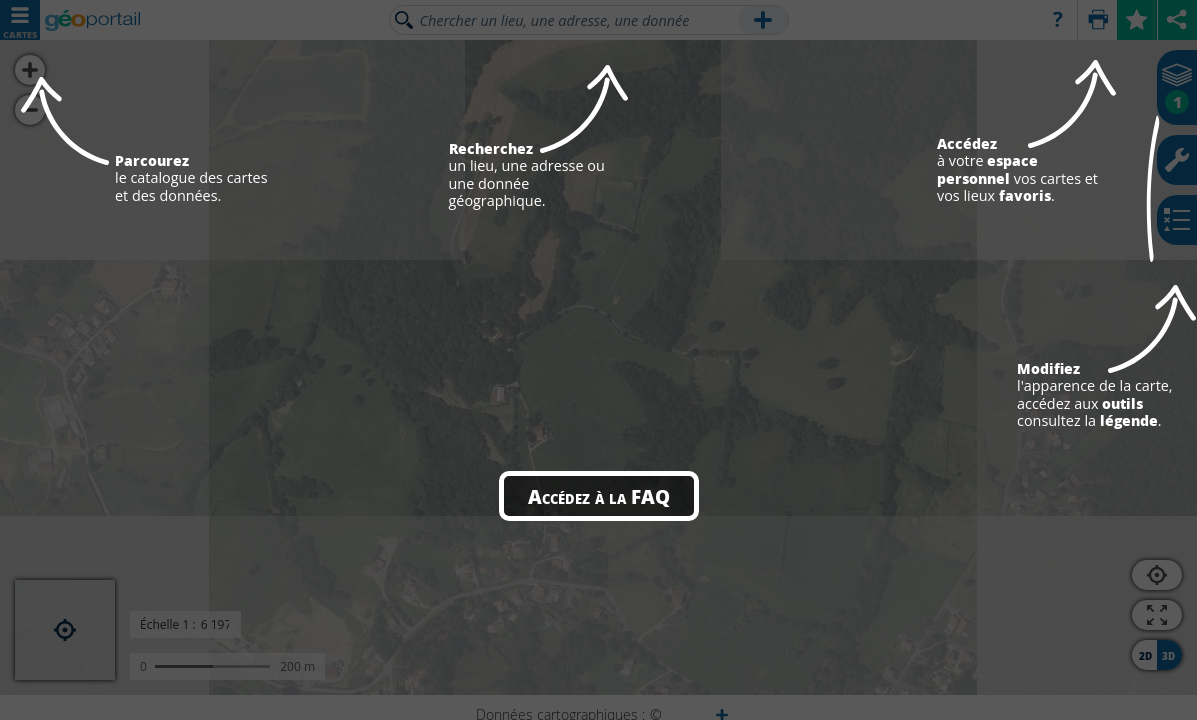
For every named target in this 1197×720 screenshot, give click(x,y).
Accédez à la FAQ (599, 496)
